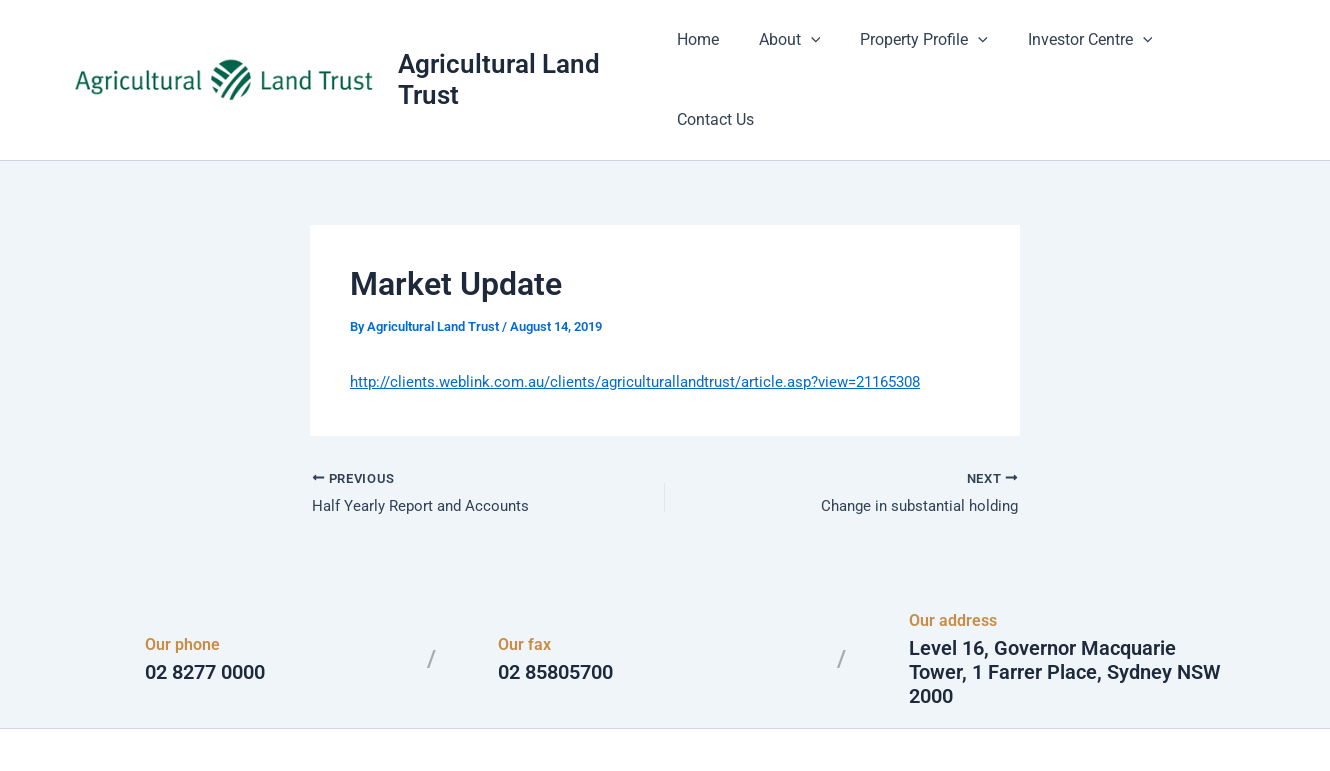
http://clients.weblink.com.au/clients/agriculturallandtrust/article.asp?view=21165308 (654, 321)
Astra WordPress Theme (859, 720)
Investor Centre (1077, 50)
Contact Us (1210, 49)
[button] (814, 50)
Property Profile (920, 50)
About (793, 50)
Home (709, 49)
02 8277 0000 (205, 614)
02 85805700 (555, 614)
